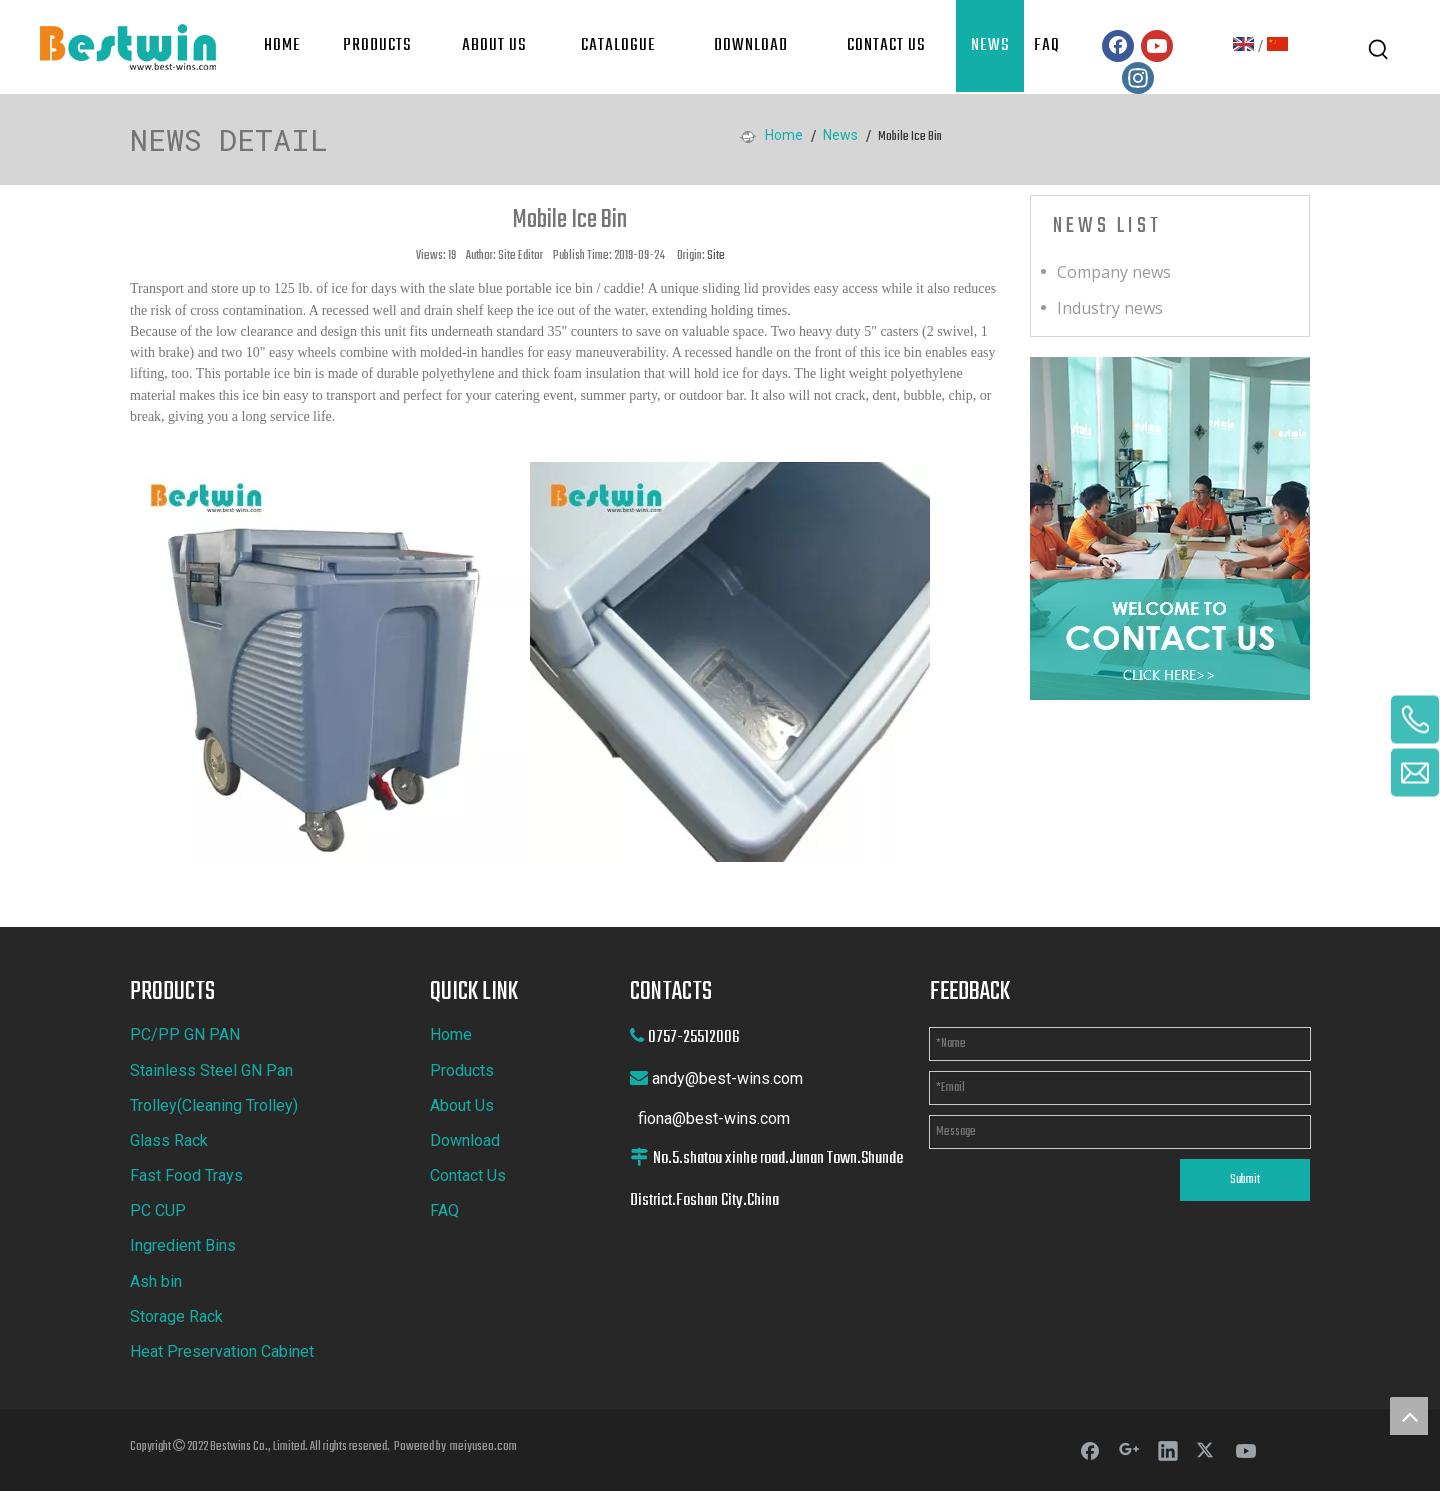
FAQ (444, 1210)
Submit (1245, 1180)
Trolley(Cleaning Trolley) (214, 1105)
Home (451, 1034)
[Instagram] (1138, 78)
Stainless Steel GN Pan (211, 1070)
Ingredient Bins (183, 1245)
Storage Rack (176, 1316)
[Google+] (1129, 1450)
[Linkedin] (1168, 1450)
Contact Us (468, 1175)
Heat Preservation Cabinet (222, 1351)
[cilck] (1170, 528)
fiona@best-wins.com (714, 1118)
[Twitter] (1207, 1450)
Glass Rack (169, 1140)
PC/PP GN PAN (185, 1034)
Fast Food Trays (186, 1175)
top (1409, 1416)
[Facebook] (1118, 46)
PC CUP (158, 1210)
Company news (1114, 272)
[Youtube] (1157, 46)
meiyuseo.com (483, 1447)
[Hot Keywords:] (1379, 50)
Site (716, 256)
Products (462, 1070)
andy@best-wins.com (727, 1078)
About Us (462, 1105)
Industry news (1110, 308)
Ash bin (156, 1281)
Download (465, 1140)
